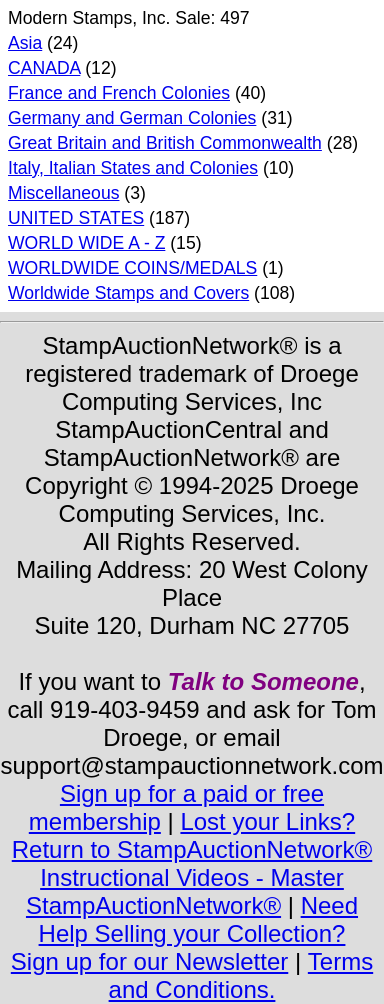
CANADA (44, 68)
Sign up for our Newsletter (149, 961)
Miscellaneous (63, 193)
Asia (25, 43)
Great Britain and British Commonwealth (165, 143)
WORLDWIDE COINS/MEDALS (132, 268)
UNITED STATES (76, 218)
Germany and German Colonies (132, 118)
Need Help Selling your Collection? (198, 919)
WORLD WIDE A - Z (86, 243)
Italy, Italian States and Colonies (133, 168)
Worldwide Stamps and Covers (128, 293)
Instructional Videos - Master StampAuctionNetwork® (185, 891)
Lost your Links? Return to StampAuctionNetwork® (192, 835)
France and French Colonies (119, 93)
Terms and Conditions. (241, 975)
